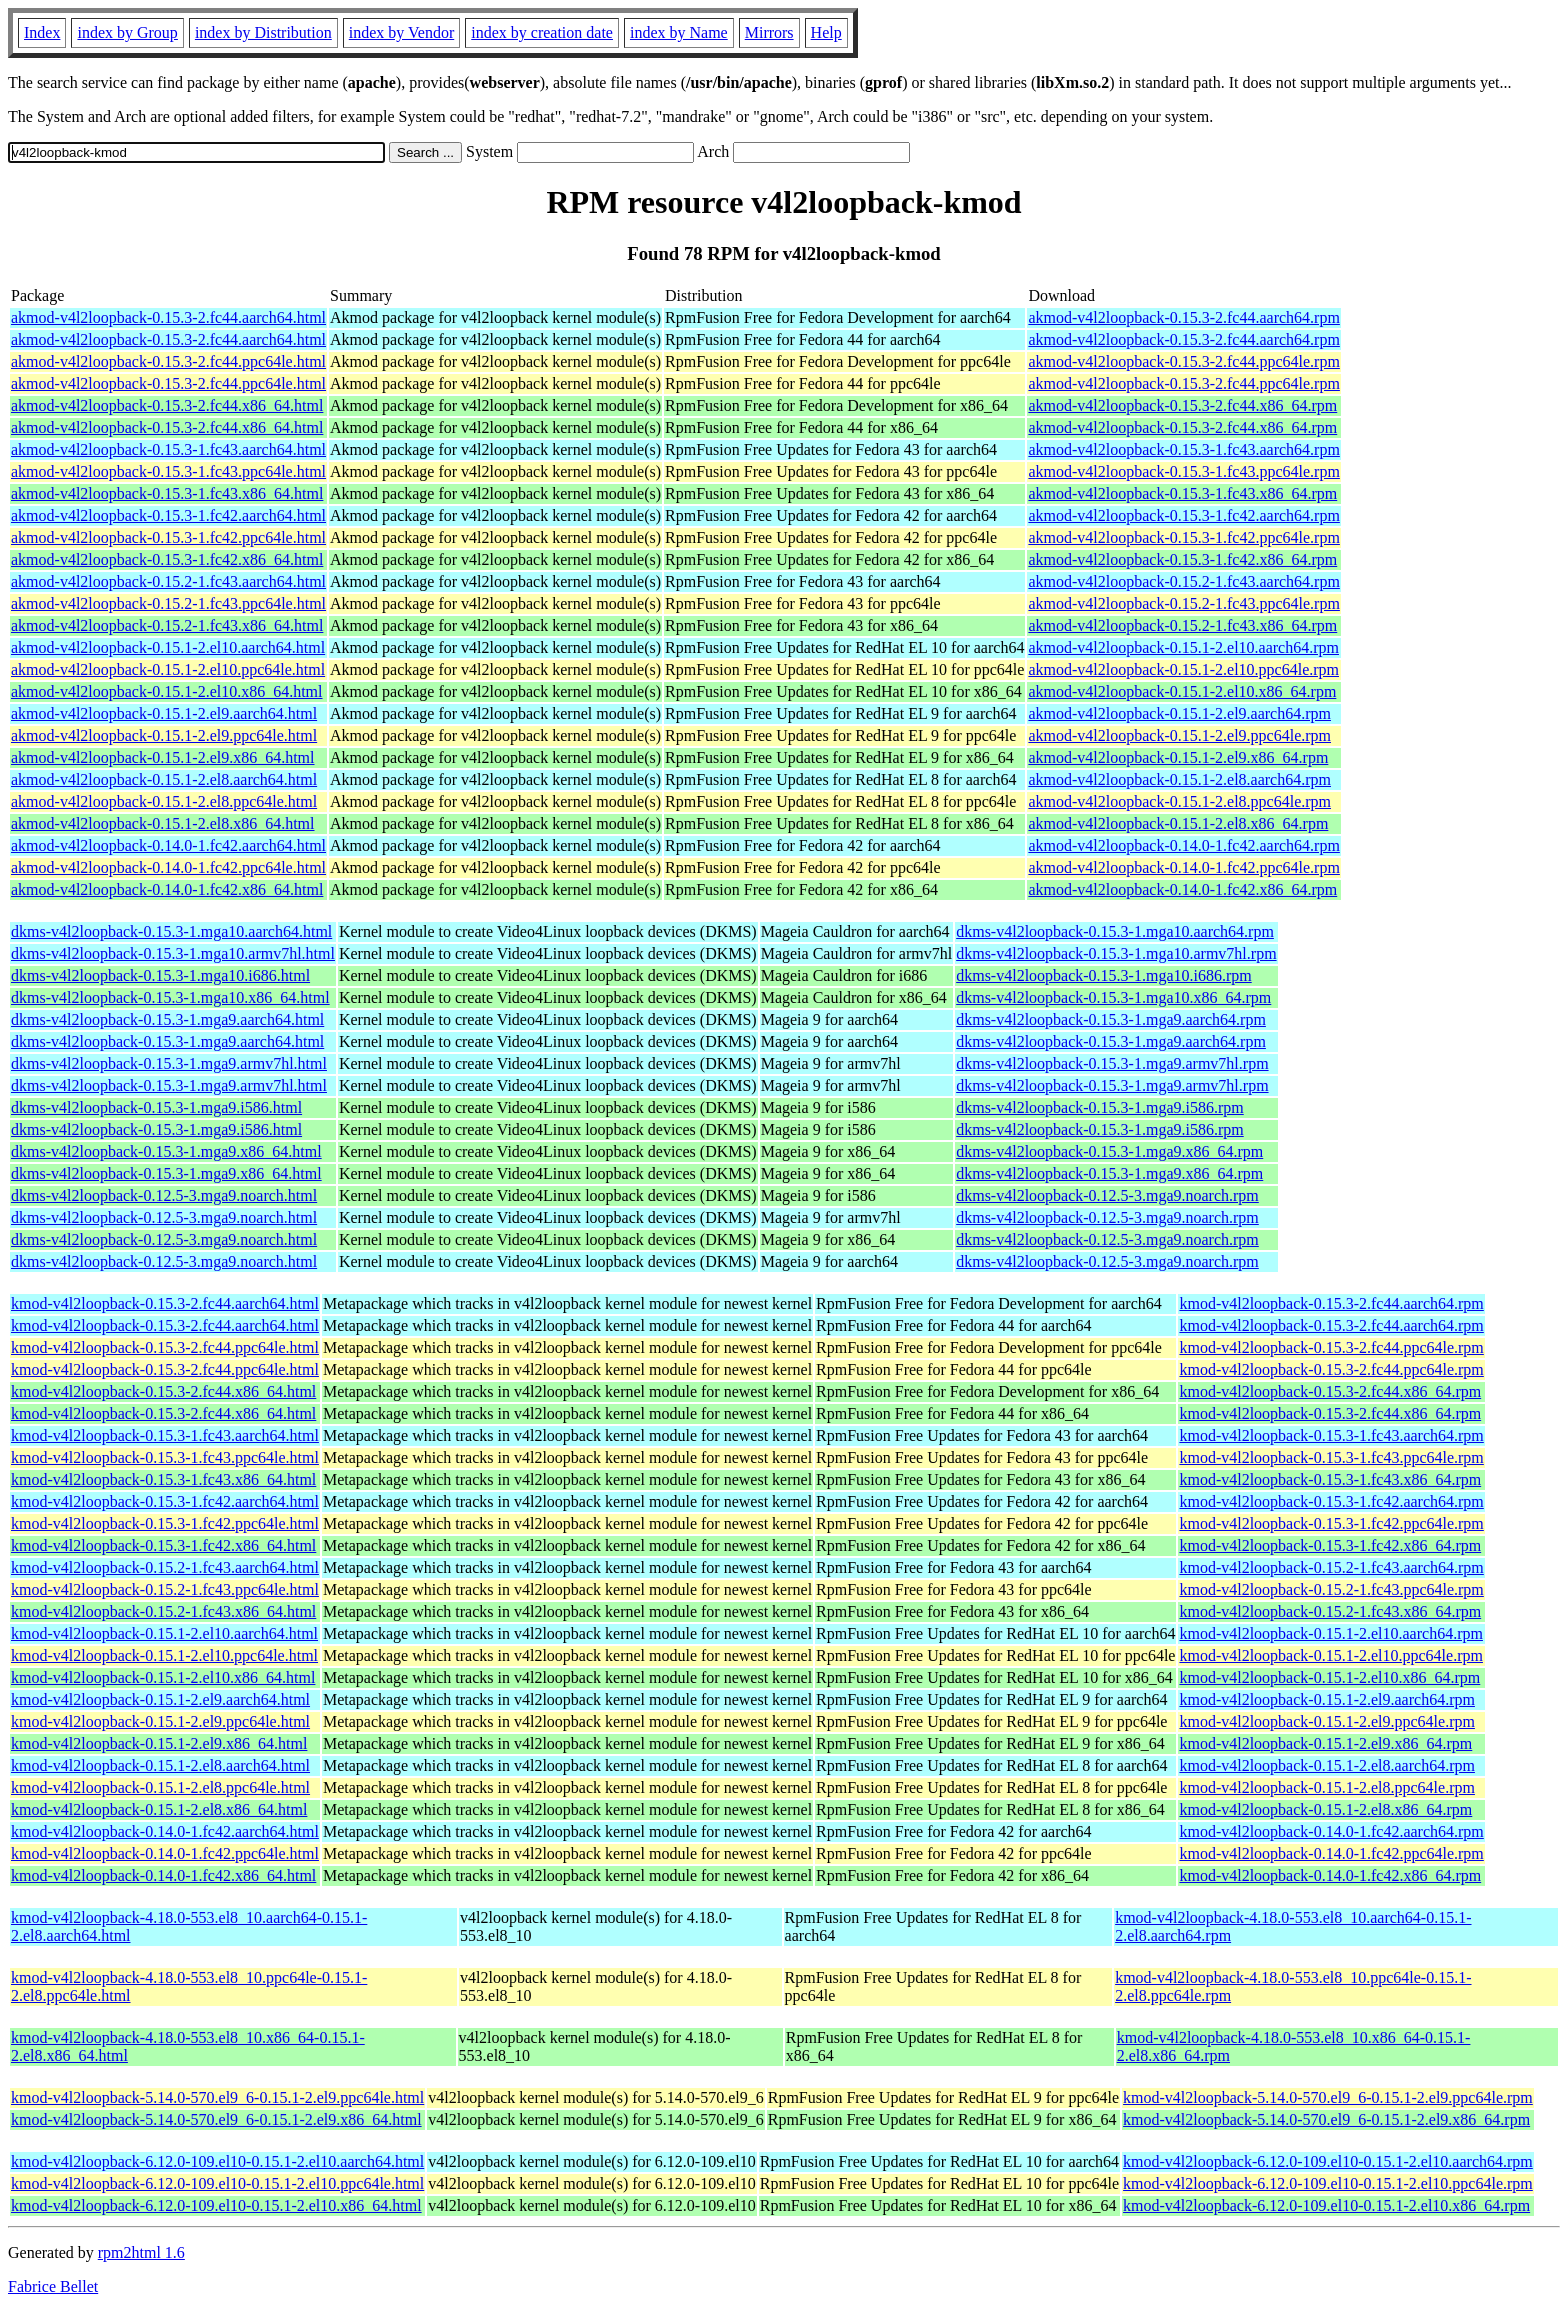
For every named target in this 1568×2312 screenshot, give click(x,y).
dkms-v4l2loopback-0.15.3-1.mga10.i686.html (160, 975)
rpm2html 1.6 (141, 2252)
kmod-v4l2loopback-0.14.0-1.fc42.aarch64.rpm (1331, 1831)
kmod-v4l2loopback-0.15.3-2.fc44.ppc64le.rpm (1331, 1347)
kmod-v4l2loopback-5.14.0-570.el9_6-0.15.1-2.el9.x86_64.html (216, 2119)
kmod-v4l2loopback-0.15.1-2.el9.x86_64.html (159, 1743)
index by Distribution (263, 32)
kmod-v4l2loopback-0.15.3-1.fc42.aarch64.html (165, 1501)
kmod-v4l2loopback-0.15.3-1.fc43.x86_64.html (163, 1479)
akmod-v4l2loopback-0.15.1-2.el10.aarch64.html (168, 647)
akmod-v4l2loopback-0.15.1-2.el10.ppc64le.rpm (1183, 669)
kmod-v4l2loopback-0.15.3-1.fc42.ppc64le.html (165, 1523)
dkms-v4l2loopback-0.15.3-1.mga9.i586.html (156, 1107)
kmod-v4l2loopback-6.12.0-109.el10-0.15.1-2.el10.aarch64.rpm (1328, 2161)
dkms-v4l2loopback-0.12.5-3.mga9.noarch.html (164, 1195)
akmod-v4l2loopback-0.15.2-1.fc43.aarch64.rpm (1183, 581)
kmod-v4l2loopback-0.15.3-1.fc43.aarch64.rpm (1331, 1435)
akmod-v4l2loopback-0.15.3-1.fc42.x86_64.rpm (1182, 559)
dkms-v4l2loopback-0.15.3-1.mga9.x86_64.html (166, 1151)
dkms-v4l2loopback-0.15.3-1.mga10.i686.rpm (1104, 975)
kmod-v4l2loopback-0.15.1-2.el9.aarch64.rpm (1326, 1699)
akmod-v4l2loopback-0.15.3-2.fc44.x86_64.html (167, 405)
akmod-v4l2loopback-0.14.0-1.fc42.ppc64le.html (168, 867)
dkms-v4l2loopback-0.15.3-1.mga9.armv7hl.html (169, 1063)
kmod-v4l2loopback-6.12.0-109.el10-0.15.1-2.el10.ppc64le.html (217, 2183)
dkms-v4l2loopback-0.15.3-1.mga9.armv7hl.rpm (1112, 1063)
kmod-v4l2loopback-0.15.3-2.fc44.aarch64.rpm (1331, 1303)
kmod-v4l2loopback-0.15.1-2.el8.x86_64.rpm (1325, 1809)
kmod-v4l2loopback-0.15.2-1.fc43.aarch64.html (165, 1567)
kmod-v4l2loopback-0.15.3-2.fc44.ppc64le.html (165, 1347)
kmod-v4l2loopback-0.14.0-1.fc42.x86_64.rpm (1330, 1875)
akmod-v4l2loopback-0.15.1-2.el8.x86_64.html (163, 823)
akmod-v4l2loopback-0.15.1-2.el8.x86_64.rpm (1178, 823)
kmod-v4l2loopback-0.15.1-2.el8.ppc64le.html (160, 1787)
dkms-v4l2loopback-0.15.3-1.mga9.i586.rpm (1100, 1107)
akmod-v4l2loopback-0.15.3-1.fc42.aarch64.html (168, 515)
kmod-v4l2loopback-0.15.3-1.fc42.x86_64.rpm (1330, 1545)
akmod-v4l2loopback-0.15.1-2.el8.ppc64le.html (164, 801)
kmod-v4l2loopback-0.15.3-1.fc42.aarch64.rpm (1331, 1501)
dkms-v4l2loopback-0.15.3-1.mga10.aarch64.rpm (1115, 931)
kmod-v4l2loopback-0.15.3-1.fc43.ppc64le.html (165, 1457)
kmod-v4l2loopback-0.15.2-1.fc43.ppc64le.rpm (1331, 1589)
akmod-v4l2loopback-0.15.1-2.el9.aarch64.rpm (1179, 713)
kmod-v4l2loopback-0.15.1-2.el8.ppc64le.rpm (1327, 1787)
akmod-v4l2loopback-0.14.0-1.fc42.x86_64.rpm (1182, 889)
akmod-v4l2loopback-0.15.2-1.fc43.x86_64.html (167, 625)
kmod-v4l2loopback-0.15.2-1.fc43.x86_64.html (163, 1611)
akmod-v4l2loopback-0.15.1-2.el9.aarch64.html (164, 713)
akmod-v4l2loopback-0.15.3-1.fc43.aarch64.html (168, 449)
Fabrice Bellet (53, 2286)
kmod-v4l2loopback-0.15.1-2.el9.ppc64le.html (160, 1721)
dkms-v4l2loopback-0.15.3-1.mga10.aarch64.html (171, 931)
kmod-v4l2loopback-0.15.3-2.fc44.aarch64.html (165, 1303)
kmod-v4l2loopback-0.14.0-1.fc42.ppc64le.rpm (1331, 1853)
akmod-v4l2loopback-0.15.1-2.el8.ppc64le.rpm (1179, 801)
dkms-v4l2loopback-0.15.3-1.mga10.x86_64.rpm (1113, 997)
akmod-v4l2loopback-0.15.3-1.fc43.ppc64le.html (168, 471)
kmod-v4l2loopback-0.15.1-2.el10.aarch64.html (164, 1633)
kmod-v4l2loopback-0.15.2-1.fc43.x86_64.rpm (1330, 1611)
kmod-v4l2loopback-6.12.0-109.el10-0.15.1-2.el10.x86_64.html (216, 2205)
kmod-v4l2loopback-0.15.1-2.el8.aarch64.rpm (1326, 1765)
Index (42, 32)
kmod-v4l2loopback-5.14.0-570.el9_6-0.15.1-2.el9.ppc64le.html (217, 2097)
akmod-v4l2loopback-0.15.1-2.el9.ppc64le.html (164, 735)
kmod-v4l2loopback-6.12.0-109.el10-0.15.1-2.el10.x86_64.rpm (1326, 2205)
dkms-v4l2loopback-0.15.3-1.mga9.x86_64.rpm (1109, 1151)
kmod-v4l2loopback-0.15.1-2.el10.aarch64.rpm (1330, 1633)
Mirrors (769, 32)
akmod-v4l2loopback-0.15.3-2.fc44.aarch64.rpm (1183, 317)
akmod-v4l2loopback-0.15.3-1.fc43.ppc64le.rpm (1183, 471)
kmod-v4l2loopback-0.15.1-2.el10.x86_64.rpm (1329, 1677)
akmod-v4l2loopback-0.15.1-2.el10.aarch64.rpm (1183, 647)
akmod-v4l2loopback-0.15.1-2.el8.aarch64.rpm (1179, 779)
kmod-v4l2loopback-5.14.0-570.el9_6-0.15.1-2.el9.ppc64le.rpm (1328, 2097)
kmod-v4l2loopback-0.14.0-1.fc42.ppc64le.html (165, 1853)
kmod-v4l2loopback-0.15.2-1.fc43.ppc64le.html (165, 1589)
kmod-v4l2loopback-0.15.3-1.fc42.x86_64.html (163, 1545)
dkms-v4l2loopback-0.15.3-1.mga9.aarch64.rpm (1111, 1019)
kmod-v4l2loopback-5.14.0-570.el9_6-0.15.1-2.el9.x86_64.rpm (1326, 2119)
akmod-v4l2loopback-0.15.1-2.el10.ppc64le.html (168, 669)
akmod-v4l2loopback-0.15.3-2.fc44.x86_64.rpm (1182, 405)
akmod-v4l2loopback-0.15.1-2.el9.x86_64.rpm (1178, 757)
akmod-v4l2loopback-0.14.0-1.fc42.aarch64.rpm (1183, 845)
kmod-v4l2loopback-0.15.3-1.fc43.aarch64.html (165, 1435)
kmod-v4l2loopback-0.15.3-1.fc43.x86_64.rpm (1330, 1479)
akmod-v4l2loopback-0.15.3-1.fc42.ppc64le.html (168, 537)
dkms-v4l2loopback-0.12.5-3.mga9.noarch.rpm (1107, 1195)
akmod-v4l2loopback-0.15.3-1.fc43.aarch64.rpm (1183, 449)
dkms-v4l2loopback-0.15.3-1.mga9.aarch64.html (167, 1019)
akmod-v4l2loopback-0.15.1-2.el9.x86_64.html (163, 757)
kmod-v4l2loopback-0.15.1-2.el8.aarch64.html (160, 1765)
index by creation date (542, 32)
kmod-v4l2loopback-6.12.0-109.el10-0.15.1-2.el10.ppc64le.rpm (1328, 2183)
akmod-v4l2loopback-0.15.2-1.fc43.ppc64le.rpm (1183, 603)
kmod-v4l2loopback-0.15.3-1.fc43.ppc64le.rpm (1331, 1457)
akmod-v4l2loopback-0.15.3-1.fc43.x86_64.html (167, 493)
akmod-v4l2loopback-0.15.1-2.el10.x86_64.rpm (1182, 691)
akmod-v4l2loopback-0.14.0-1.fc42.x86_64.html (167, 889)
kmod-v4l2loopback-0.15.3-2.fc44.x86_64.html (163, 1391)
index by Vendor (401, 32)
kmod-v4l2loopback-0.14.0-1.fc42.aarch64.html (165, 1831)
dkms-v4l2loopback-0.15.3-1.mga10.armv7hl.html (173, 953)
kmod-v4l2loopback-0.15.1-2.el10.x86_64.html (163, 1677)
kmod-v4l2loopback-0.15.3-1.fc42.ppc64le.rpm (1331, 1523)
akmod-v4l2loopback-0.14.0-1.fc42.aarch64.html (168, 845)
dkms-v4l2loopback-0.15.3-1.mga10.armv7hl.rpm (1116, 953)
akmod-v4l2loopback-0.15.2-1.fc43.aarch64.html (168, 581)
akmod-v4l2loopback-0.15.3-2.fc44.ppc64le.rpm (1183, 361)
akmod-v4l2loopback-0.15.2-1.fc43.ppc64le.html (168, 603)
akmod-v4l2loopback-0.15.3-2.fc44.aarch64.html (168, 317)
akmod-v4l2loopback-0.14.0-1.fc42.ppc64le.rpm (1183, 867)
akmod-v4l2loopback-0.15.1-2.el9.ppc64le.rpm (1179, 735)
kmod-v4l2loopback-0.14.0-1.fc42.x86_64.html (163, 1875)
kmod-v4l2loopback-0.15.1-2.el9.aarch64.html (160, 1699)
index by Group (127, 32)
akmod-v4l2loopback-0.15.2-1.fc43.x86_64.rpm (1182, 625)
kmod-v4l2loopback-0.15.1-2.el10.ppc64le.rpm (1331, 1655)
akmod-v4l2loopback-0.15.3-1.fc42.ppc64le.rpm (1183, 537)
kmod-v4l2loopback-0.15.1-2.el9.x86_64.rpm (1325, 1743)
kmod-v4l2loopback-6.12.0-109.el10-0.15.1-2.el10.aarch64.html (217, 2161)
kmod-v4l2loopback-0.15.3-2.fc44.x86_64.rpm (1330, 1391)
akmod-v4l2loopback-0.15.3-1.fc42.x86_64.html (167, 559)
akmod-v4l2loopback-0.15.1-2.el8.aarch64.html (164, 779)
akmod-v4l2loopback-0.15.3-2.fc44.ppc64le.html (168, 361)
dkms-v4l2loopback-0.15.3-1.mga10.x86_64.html (170, 997)
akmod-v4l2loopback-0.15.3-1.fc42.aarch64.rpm (1183, 515)
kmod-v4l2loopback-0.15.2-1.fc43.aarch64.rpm (1331, 1567)
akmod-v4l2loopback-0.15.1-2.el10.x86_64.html (167, 691)
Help (826, 32)
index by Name (679, 32)
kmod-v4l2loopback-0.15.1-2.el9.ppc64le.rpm (1327, 1721)
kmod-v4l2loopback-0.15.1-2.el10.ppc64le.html (164, 1655)
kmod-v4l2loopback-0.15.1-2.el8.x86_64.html (159, 1809)
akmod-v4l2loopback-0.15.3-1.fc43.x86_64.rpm (1182, 493)
